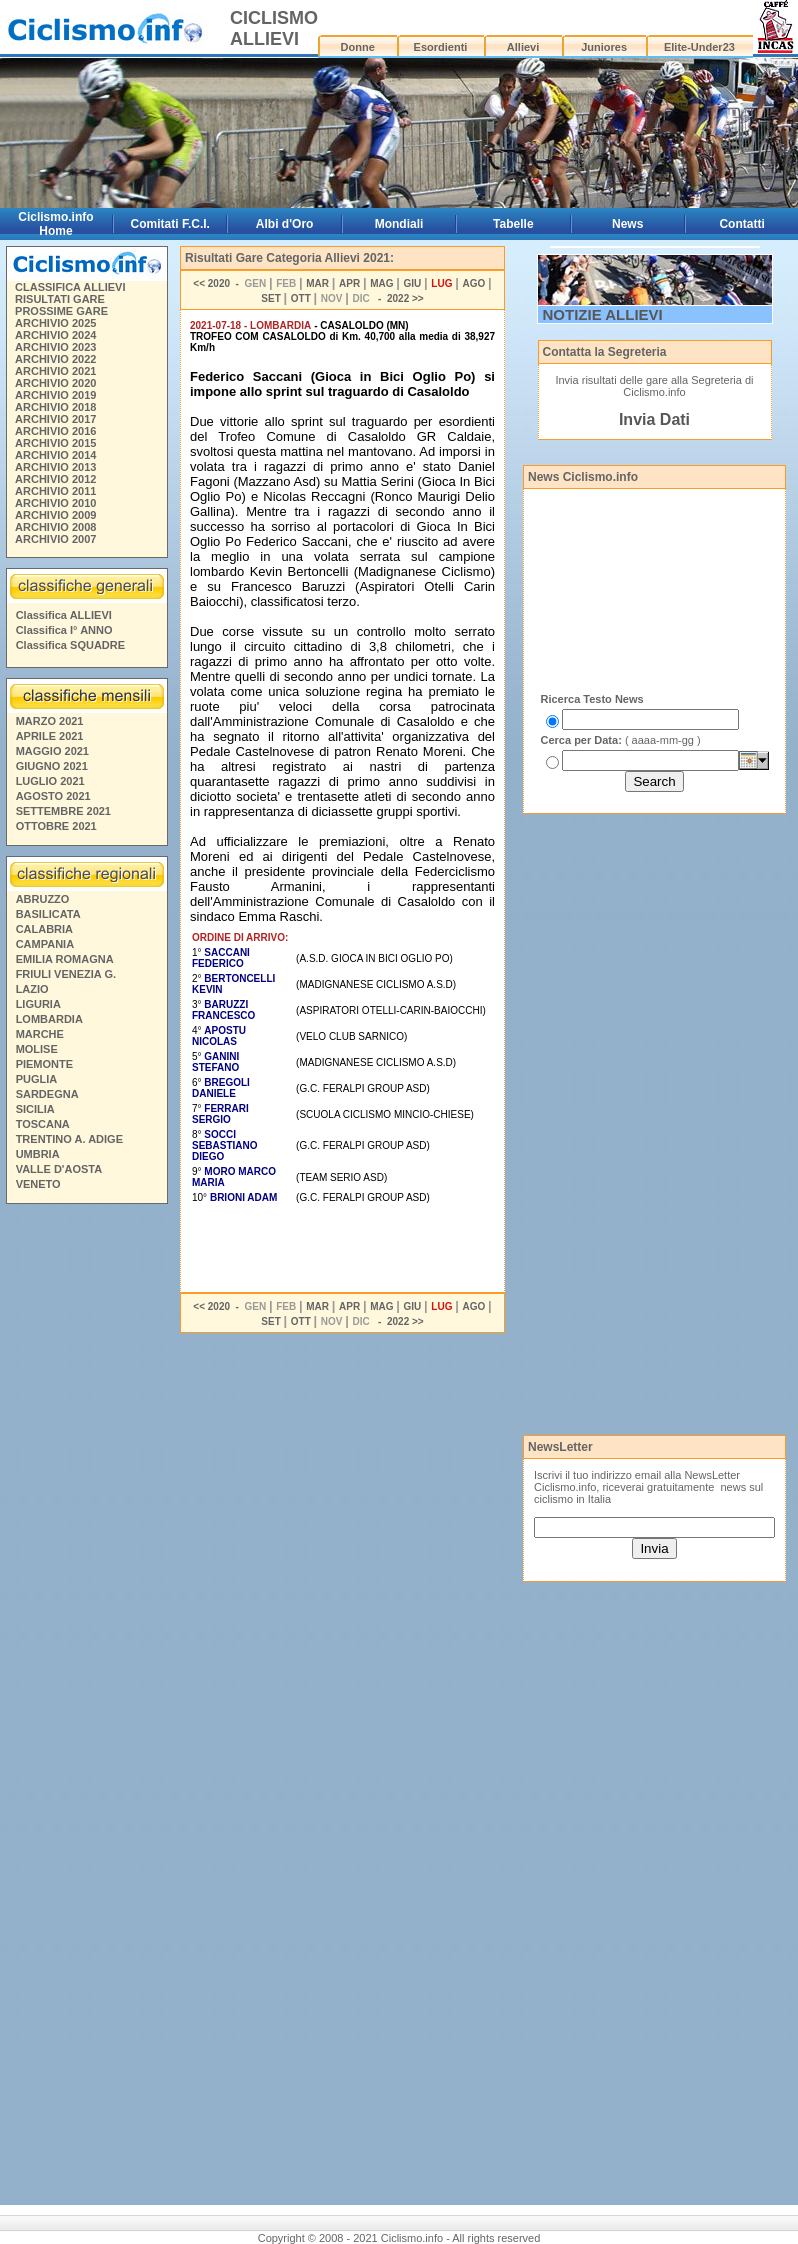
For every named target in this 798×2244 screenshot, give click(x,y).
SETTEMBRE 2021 (63, 811)
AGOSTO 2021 (53, 796)
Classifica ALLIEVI (64, 615)
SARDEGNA (47, 1094)
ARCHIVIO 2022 (55, 359)
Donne (358, 47)
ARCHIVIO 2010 (55, 503)
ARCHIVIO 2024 (55, 335)
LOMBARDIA (49, 1019)
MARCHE (40, 1034)
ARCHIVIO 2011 (55, 491)
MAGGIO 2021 (52, 751)
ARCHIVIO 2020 (55, 383)
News (627, 224)
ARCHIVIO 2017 (55, 419)
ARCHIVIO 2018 (55, 407)
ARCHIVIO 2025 (55, 323)
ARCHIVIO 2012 (55, 479)
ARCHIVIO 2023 (55, 347)
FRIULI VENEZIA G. (66, 974)
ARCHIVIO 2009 (55, 515)
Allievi (523, 47)
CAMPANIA (45, 944)
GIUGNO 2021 (52, 766)
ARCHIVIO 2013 (55, 467)
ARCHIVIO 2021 (55, 371)
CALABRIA (44, 929)
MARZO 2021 (50, 721)
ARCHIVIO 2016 (55, 431)
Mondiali (399, 224)
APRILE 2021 (50, 736)
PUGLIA (37, 1079)
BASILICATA (48, 914)
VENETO (38, 1184)
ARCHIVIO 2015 (55, 443)
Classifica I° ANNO (64, 630)
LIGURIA (38, 1004)
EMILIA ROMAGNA (65, 959)
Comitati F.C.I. (170, 224)
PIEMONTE (44, 1064)
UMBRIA (38, 1154)
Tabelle (513, 224)
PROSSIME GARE (61, 311)
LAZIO (32, 989)
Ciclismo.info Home (55, 224)
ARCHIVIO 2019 (55, 395)
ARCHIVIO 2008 (55, 527)
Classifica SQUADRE (70, 645)
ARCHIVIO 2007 (55, 539)
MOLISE (37, 1049)
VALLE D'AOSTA (59, 1169)
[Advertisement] (86, 1516)
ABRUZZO (43, 899)
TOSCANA (43, 1124)
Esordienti (441, 47)
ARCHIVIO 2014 (55, 455)
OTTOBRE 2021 (56, 826)
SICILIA (35, 1109)
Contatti (741, 224)
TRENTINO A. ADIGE (69, 1139)
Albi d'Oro (285, 224)
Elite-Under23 (699, 47)
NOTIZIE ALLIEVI (603, 314)
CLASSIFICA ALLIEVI (70, 287)
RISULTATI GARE (60, 299)
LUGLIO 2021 (50, 781)
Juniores (604, 47)
